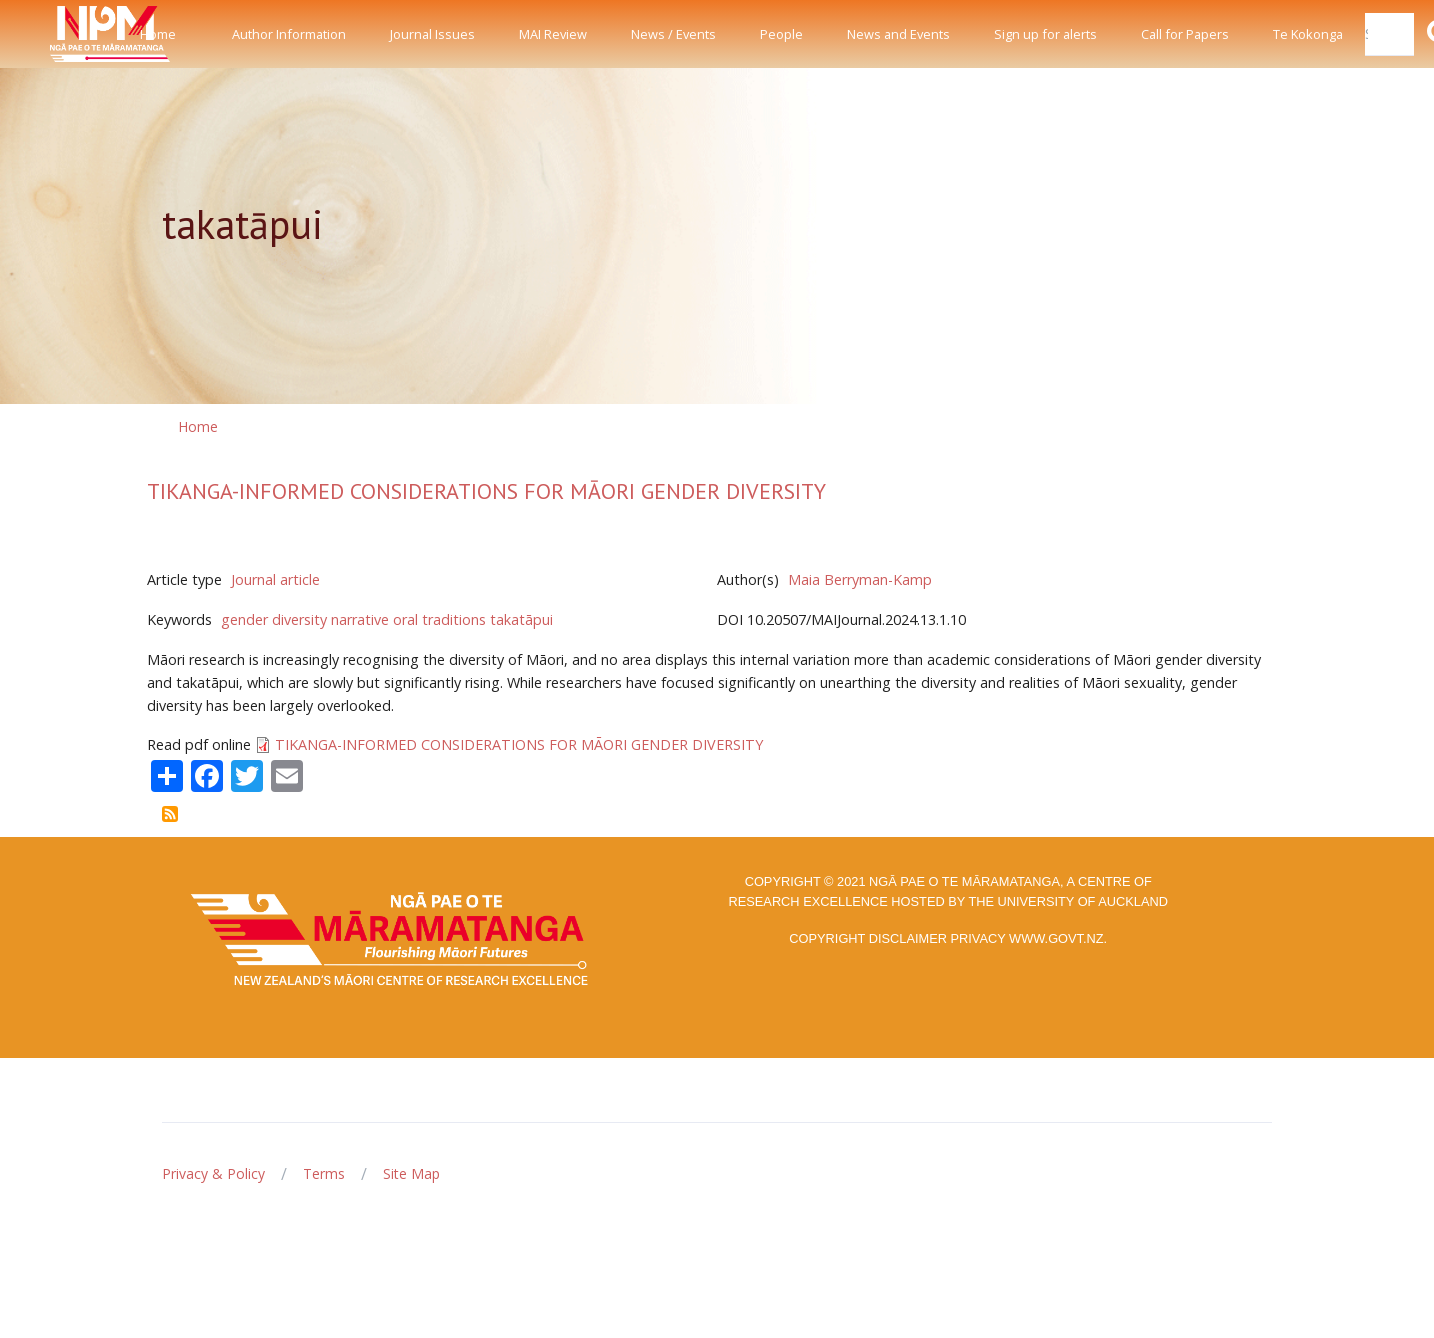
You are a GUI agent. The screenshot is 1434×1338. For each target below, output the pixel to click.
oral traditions (439, 619)
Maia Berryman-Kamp (860, 579)
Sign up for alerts (1045, 34)
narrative (360, 619)
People (781, 34)
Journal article (275, 579)
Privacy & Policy (213, 1173)
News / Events (673, 34)
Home (158, 34)
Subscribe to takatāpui (170, 814)
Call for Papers (1185, 34)
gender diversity (274, 619)
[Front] (60, 34)
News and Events (898, 34)
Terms (324, 1173)
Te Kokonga (1308, 34)
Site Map (411, 1173)
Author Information (289, 34)
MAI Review (553, 34)
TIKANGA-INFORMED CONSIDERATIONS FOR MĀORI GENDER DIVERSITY (486, 491)
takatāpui (521, 619)
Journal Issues (432, 34)
